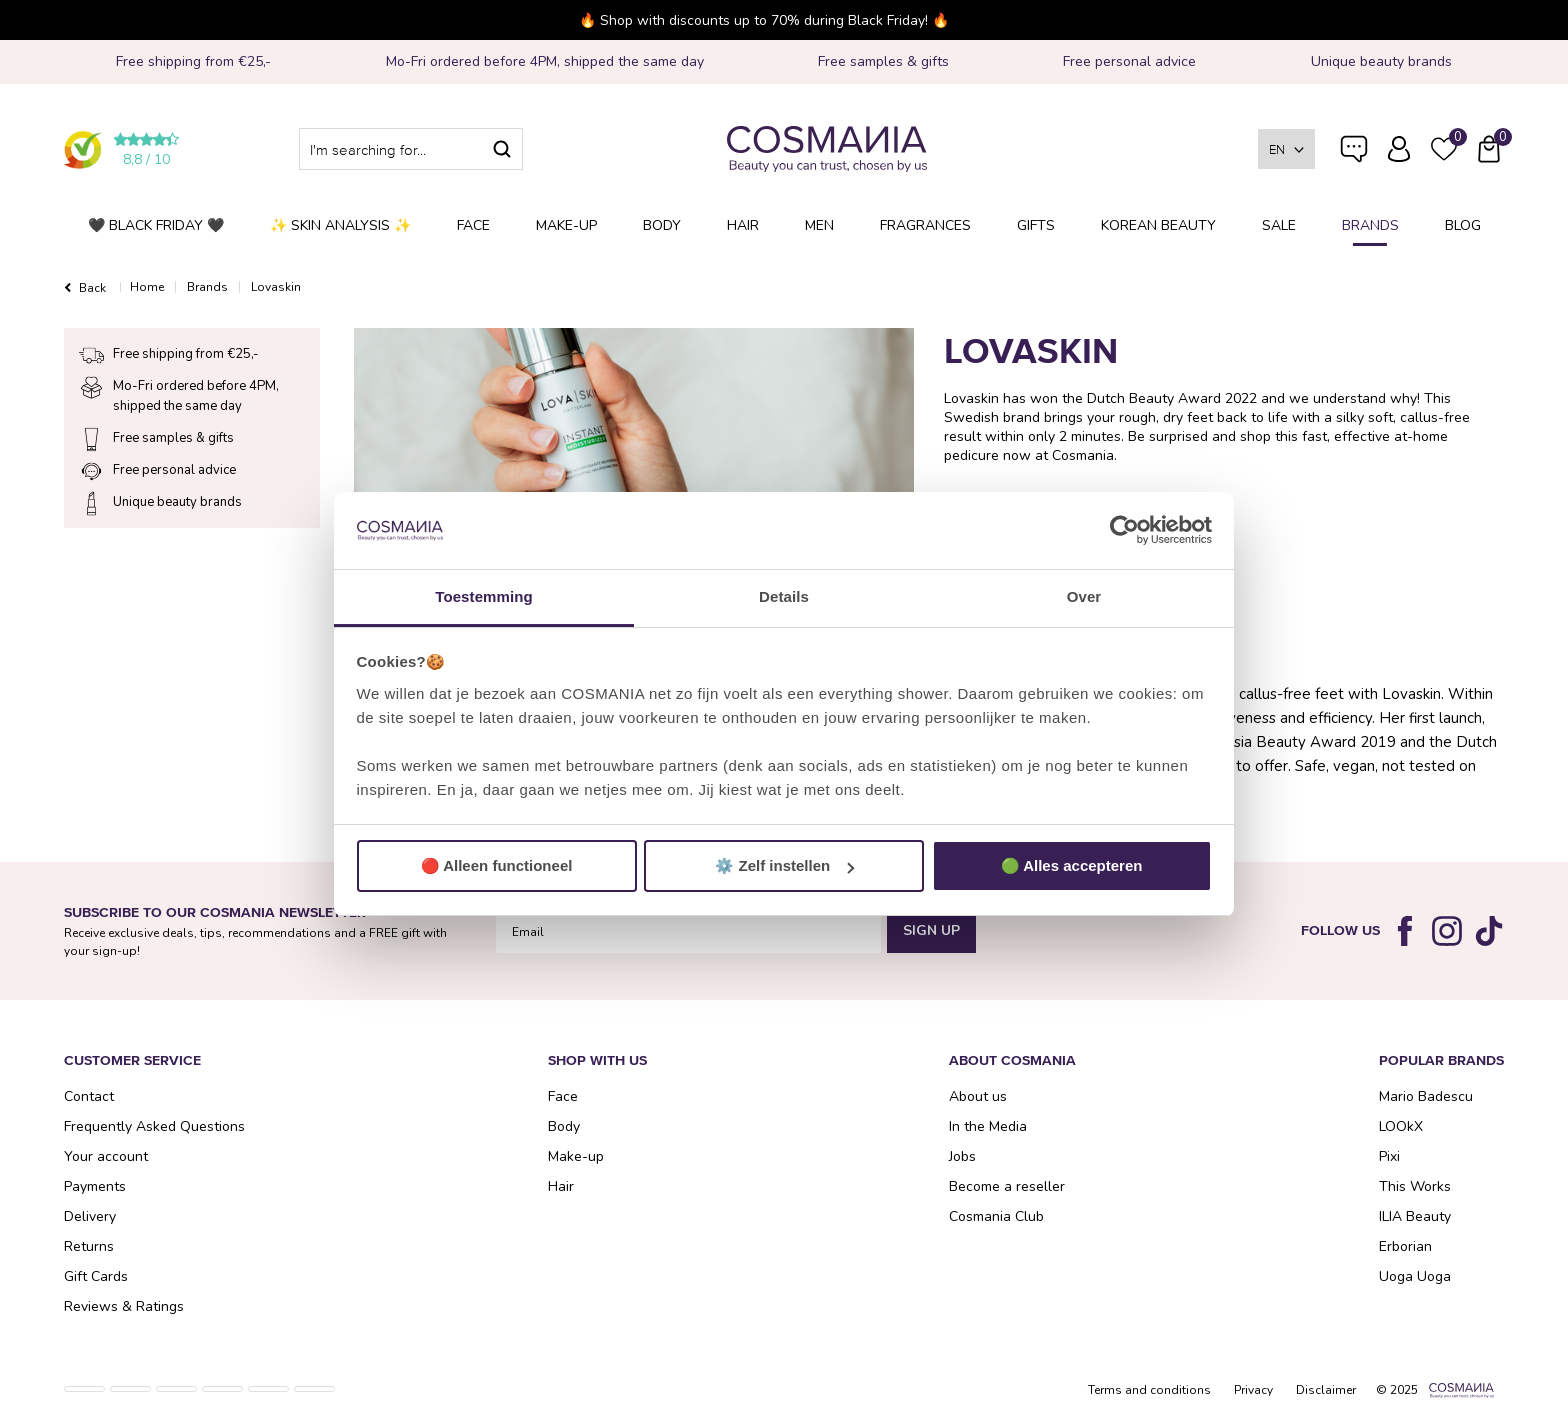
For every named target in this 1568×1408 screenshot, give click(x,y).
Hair (743, 225)
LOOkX (1401, 1126)
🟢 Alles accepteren (1072, 865)
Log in (1399, 149)
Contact (89, 1096)
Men (819, 225)
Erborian (1405, 1246)
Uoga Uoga (1415, 1276)
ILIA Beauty (1415, 1216)
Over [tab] (1084, 596)
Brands (1370, 225)
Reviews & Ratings (124, 1306)
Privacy (1253, 1390)
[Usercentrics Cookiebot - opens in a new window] (1124, 531)
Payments (95, 1186)
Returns (89, 1246)
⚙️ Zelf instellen (784, 865)
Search (502, 149)
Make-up (566, 225)
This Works (1415, 1186)
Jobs (962, 1156)
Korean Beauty (1158, 225)
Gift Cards (96, 1276)
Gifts (1036, 225)
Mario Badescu (1426, 1096)
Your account (106, 1156)
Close (1256, 20)
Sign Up (931, 930)
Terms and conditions (1149, 1390)
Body (662, 225)
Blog (1463, 225)
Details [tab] (784, 596)
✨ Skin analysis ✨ (340, 225)
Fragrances (925, 225)
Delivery (90, 1216)
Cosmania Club (996, 1216)
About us (978, 1096)
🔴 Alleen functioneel (497, 865)
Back (92, 288)
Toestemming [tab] (484, 596)
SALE (1279, 225)
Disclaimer (1326, 1390)
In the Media (988, 1126)
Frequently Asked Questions (1354, 162)
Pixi (1389, 1156)
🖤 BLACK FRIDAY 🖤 (156, 225)
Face (473, 225)
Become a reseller (1007, 1186)
